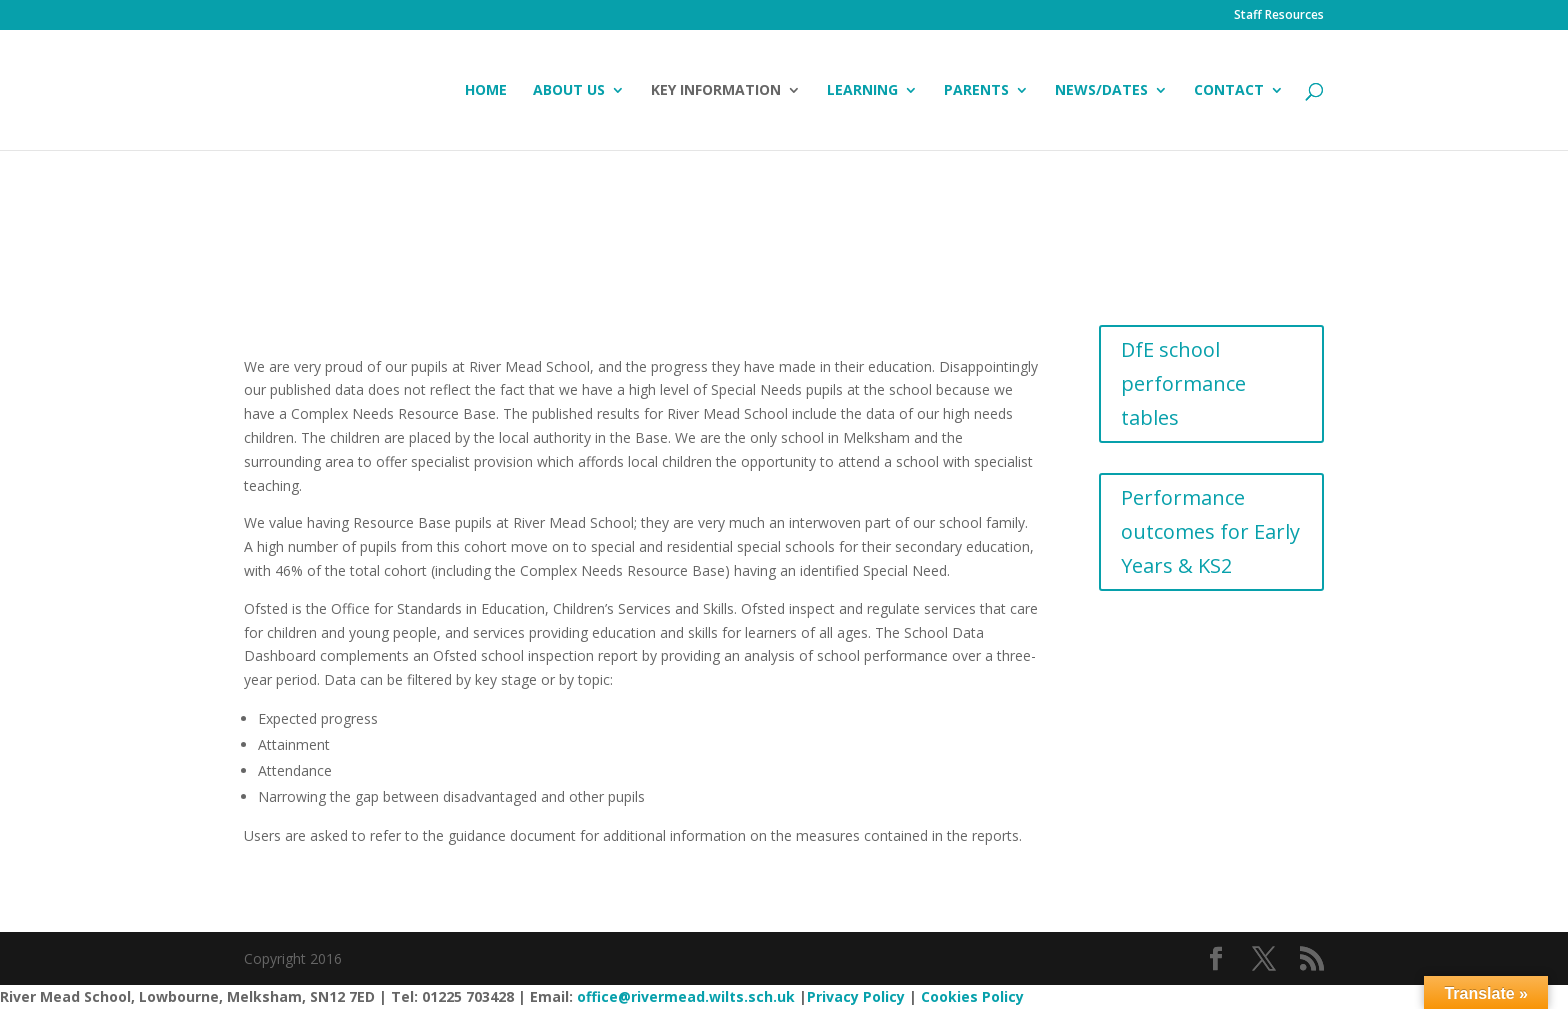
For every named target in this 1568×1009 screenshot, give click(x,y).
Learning (862, 91)
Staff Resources (1279, 16)
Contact (1229, 91)
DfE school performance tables (1183, 383)
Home (486, 91)
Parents (976, 91)
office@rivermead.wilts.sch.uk (686, 996)
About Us (569, 91)
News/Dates (1101, 91)
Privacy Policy (856, 996)
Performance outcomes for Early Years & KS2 (1210, 531)
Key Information (716, 91)
